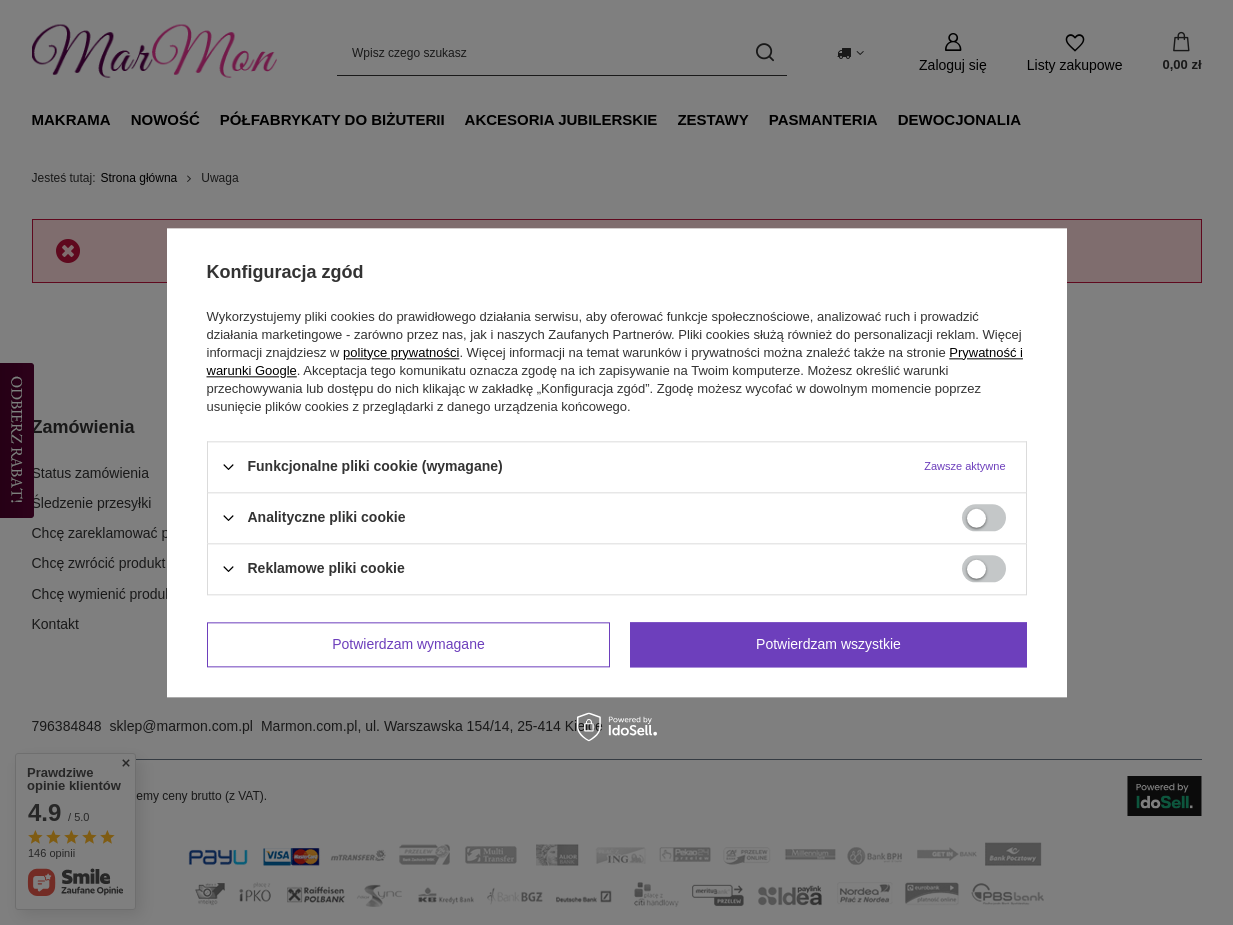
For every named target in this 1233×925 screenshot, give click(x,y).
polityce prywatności (401, 352)
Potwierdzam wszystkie (828, 644)
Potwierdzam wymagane (408, 644)
